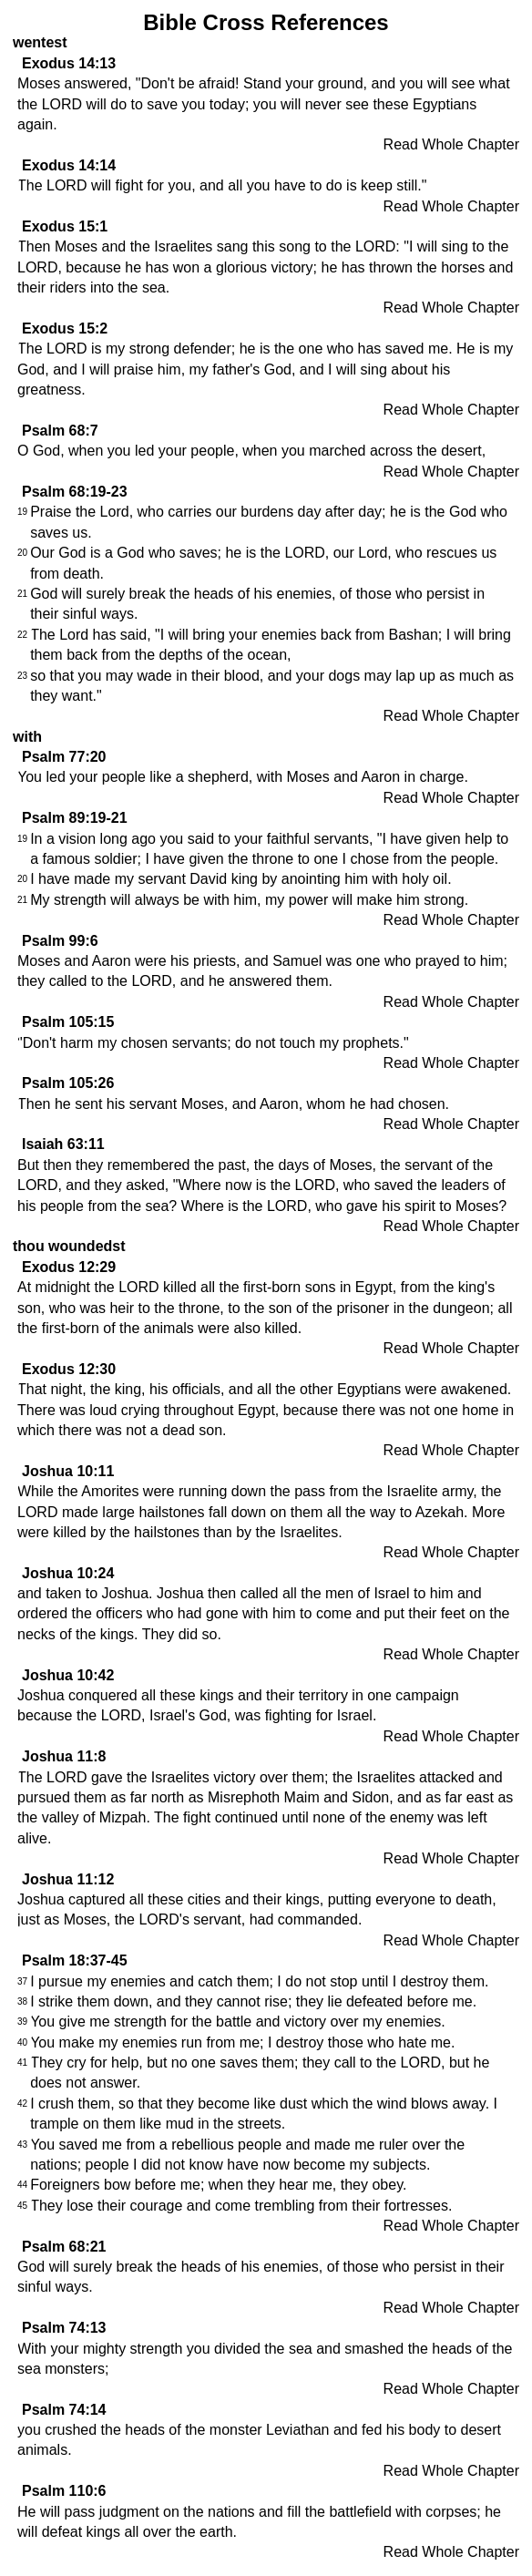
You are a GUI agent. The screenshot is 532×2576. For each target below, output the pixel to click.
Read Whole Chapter (451, 144)
